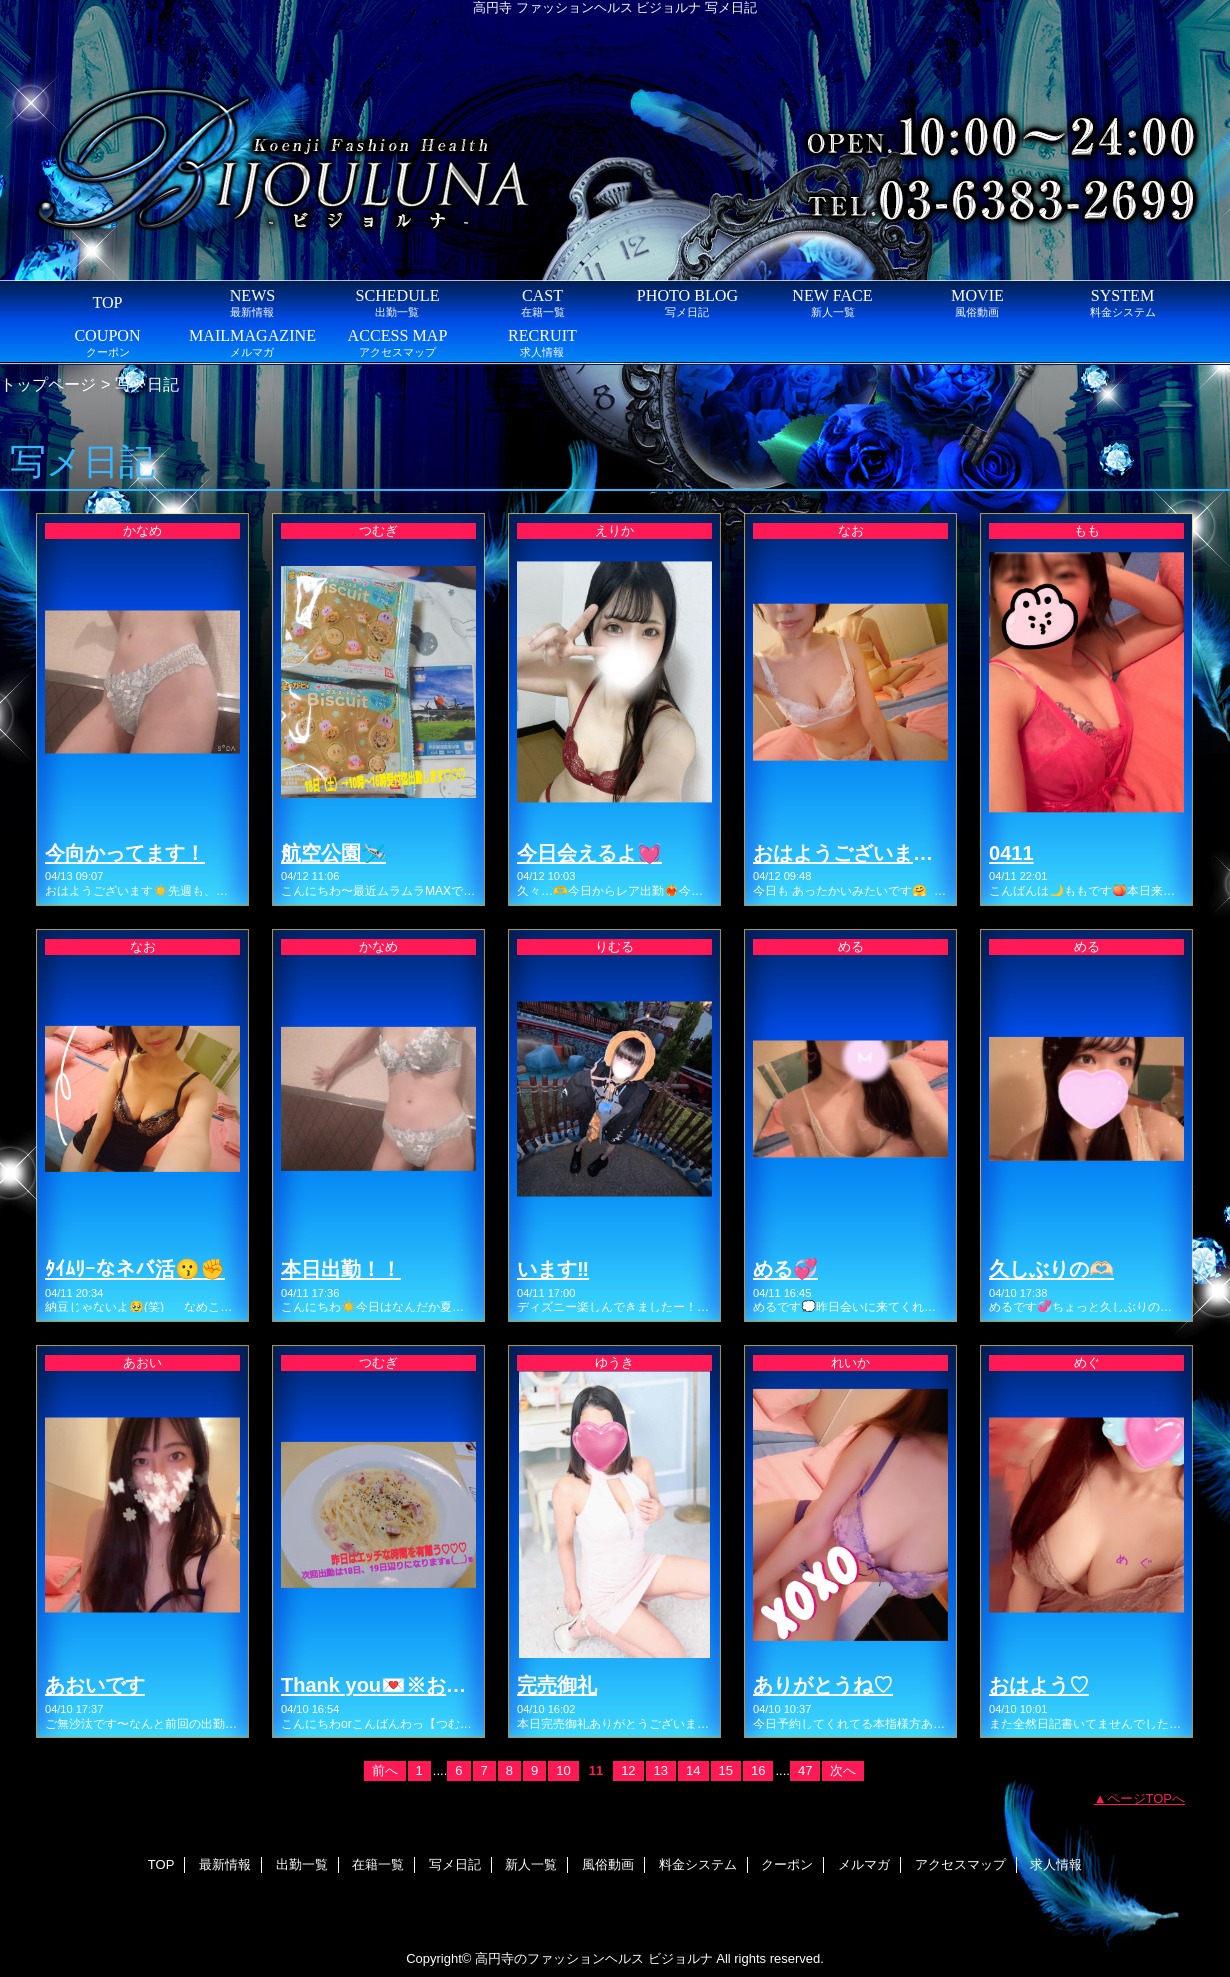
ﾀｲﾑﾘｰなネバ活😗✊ (135, 1269)
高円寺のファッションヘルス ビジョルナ (594, 1958)
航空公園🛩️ (333, 853)
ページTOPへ (1146, 1798)
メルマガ (864, 1864)
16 (758, 1770)
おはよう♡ (1039, 1685)
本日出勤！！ (341, 1269)
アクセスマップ (960, 1864)
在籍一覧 (378, 1864)
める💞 (785, 1269)
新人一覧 (531, 1864)
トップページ (48, 384)
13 (661, 1770)
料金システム (698, 1864)
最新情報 (225, 1864)
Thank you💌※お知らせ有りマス (433, 1685)
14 (693, 1770)
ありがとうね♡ (823, 1685)
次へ (843, 1770)
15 (726, 1770)
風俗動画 (608, 1864)
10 (563, 1770)
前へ (385, 1770)
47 (805, 1770)
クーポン (787, 1864)
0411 (1011, 853)
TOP (107, 302)
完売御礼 (557, 1685)
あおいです (95, 1685)
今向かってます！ (125, 853)
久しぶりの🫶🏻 (1051, 1269)
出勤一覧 (302, 1864)
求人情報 (1056, 1864)
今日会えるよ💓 (589, 853)
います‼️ (553, 1269)
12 (628, 1770)
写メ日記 (455, 1864)
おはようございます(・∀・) (876, 853)
